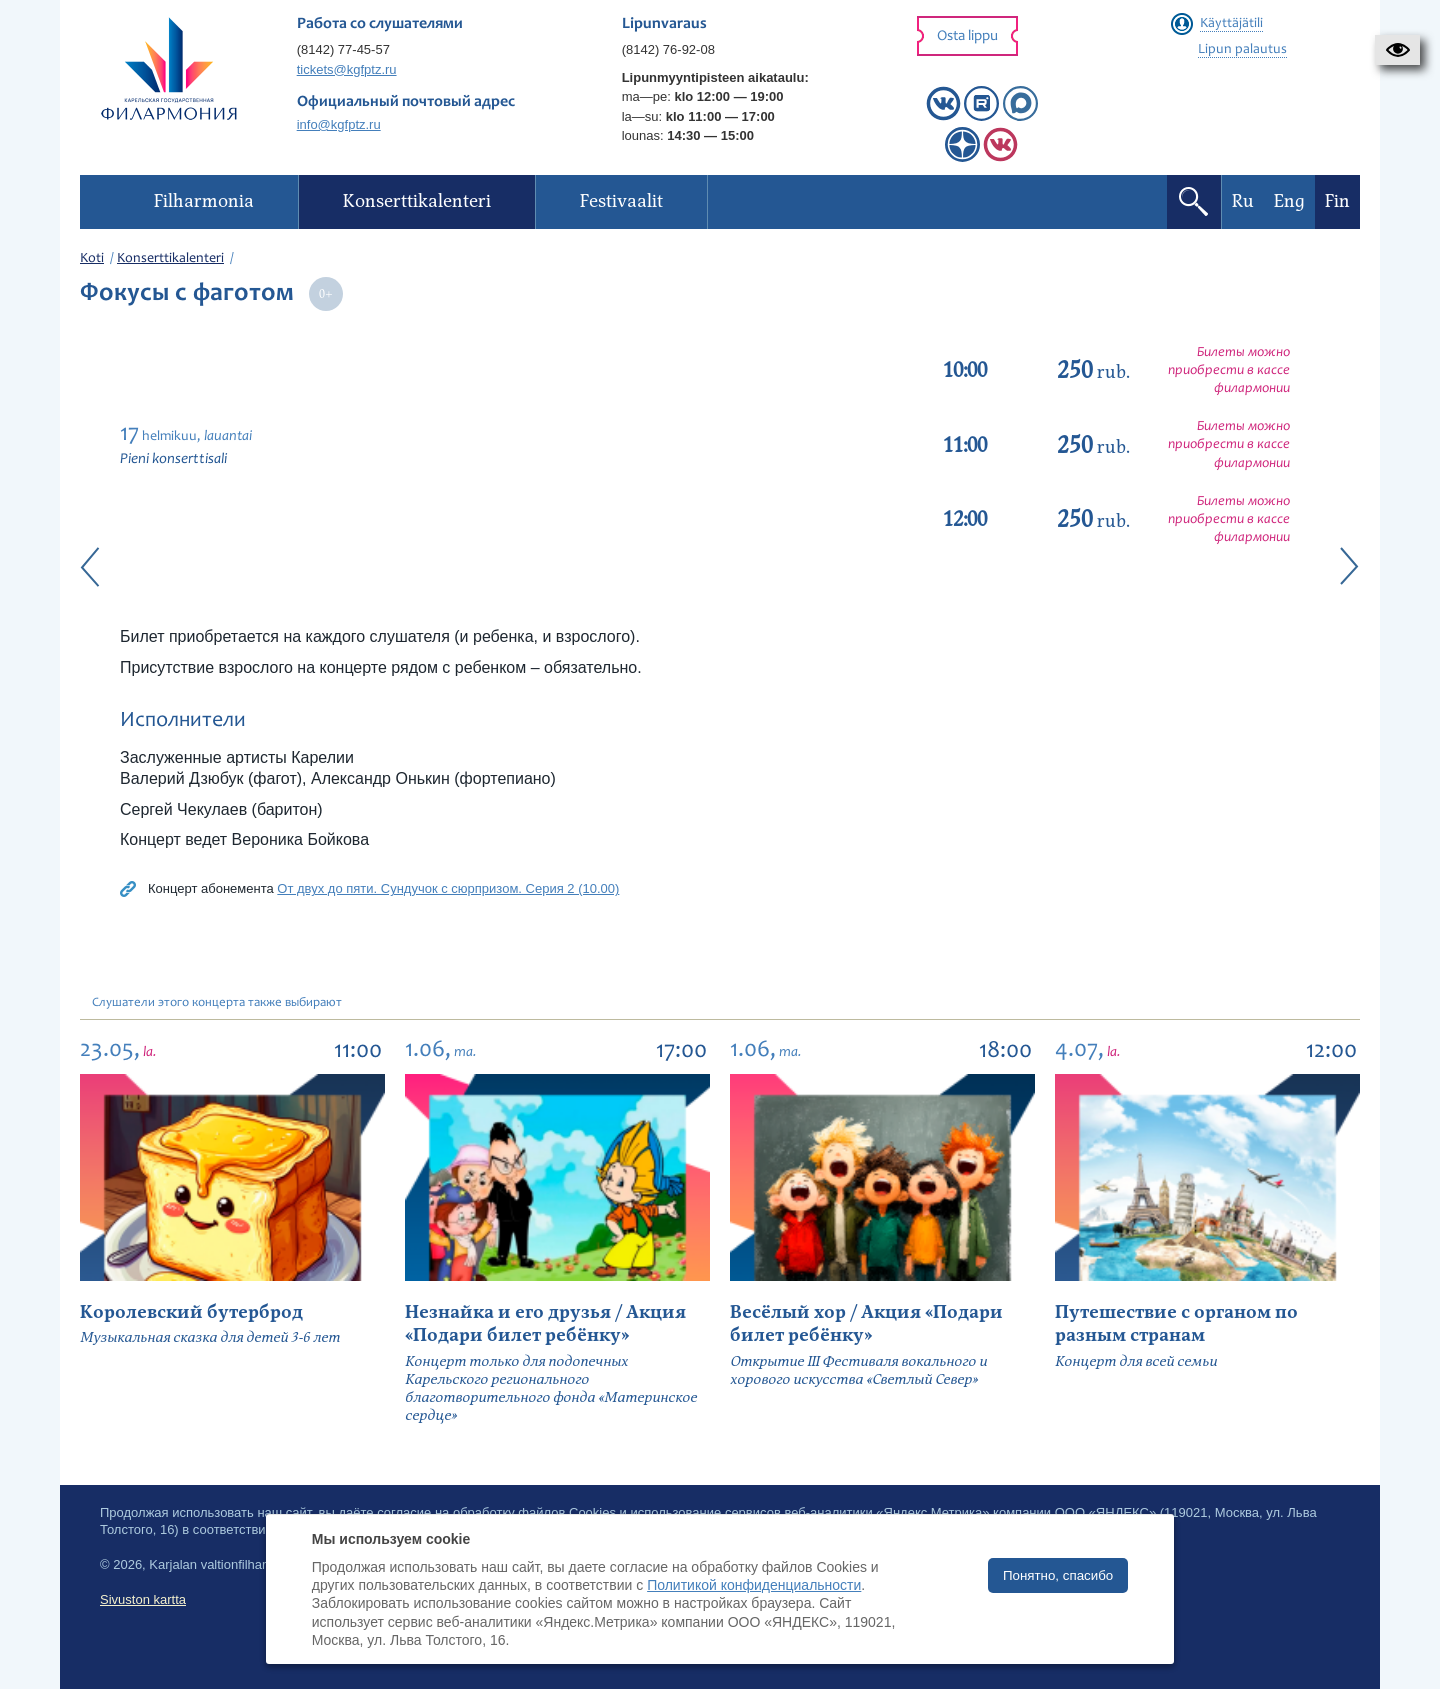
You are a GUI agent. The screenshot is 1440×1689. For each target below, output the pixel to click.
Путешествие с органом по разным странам (1176, 1324)
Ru (1243, 201)
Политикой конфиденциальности (754, 1585)
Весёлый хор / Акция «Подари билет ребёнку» (866, 1324)
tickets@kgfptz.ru (347, 69)
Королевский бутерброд (191, 1312)
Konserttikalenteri (170, 259)
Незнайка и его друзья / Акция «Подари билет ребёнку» (545, 1324)
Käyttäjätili (1231, 24)
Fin (1337, 201)
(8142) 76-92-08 (668, 49)
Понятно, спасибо (1058, 1575)
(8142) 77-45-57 (343, 49)
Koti (92, 259)
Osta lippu (967, 36)
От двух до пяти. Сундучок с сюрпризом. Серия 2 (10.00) (448, 888)
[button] (1397, 50)
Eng (1289, 201)
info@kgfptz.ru (339, 124)
